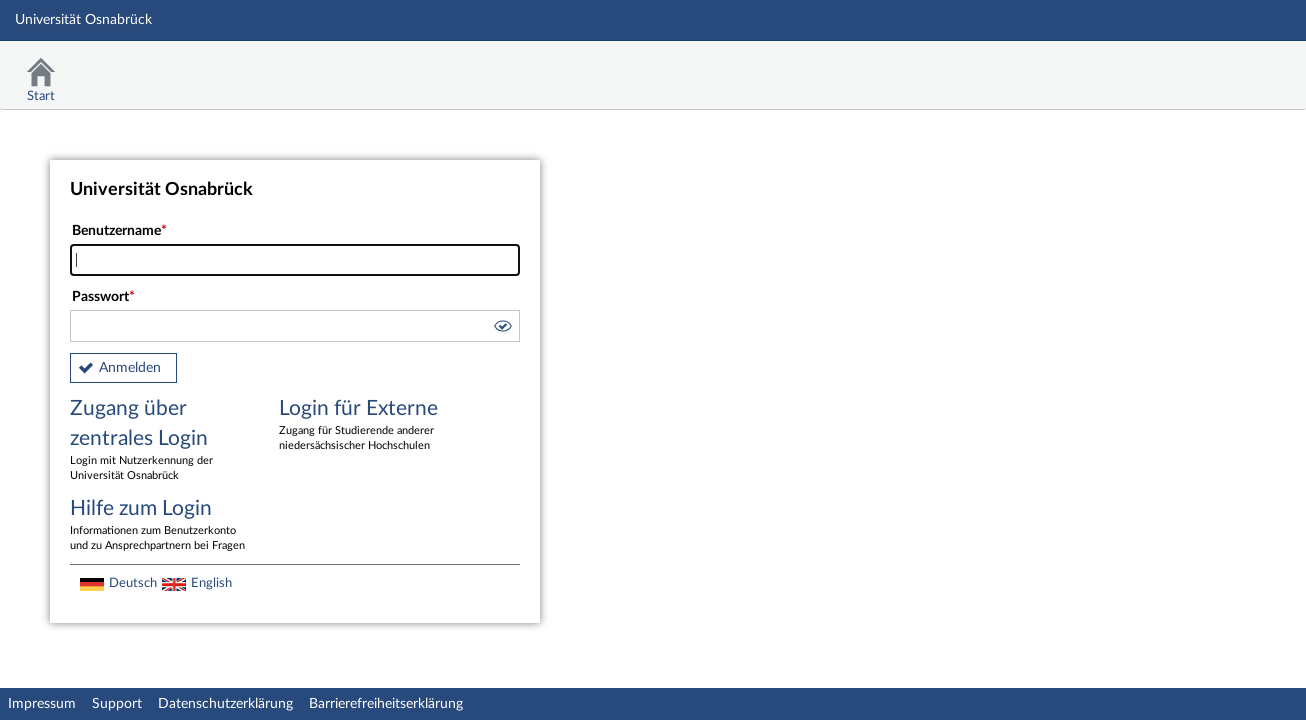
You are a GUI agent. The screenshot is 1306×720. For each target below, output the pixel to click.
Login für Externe (369, 426)
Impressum (42, 704)
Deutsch (133, 583)
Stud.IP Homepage (1229, 67)
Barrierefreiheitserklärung (386, 704)
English (211, 583)
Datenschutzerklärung (225, 704)
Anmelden (130, 368)
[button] (502, 329)
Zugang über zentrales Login (160, 441)
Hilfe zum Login (160, 526)
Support (117, 704)
